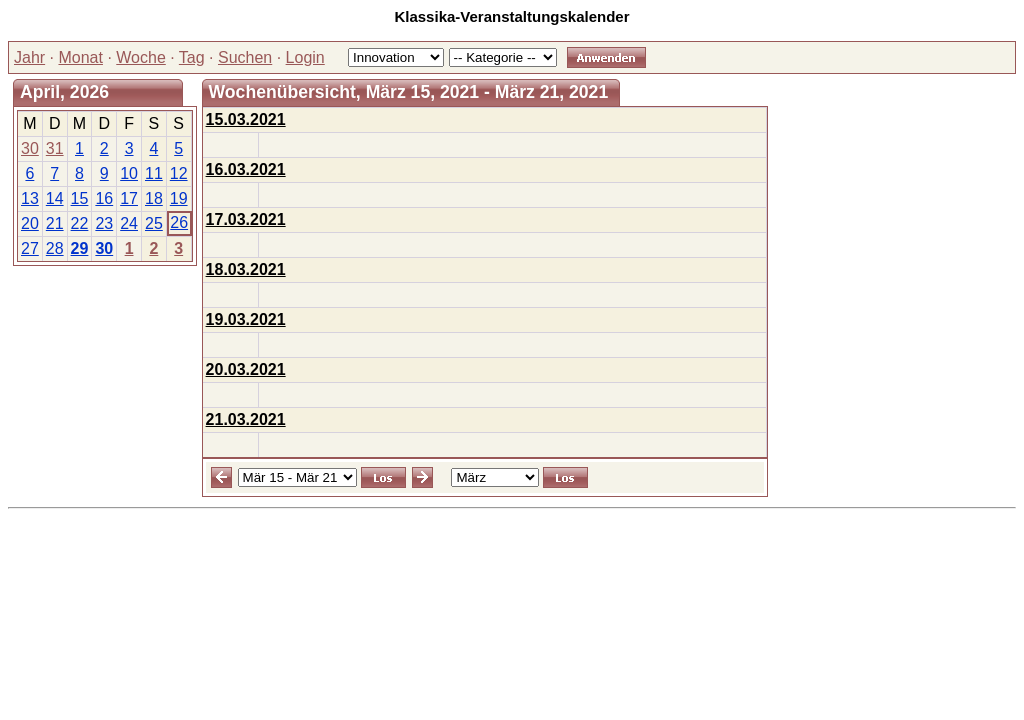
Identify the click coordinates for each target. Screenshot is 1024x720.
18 (154, 198)
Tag (192, 57)
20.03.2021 (246, 369)
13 (30, 198)
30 (30, 148)
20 (30, 223)
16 (104, 198)
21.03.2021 (246, 419)
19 (179, 198)
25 (154, 223)
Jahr (29, 57)
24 (129, 223)
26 (179, 222)
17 (129, 198)
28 (55, 248)
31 (55, 148)
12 (179, 173)
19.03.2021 (246, 319)
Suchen (245, 57)
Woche (141, 57)
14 (55, 198)
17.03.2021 (246, 219)
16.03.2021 (246, 169)
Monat (80, 57)
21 (55, 223)
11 (154, 173)
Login (305, 57)
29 (80, 248)
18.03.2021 (246, 269)
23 (104, 223)
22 (80, 223)
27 (30, 248)
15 (80, 198)
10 (129, 173)
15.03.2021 (246, 119)
